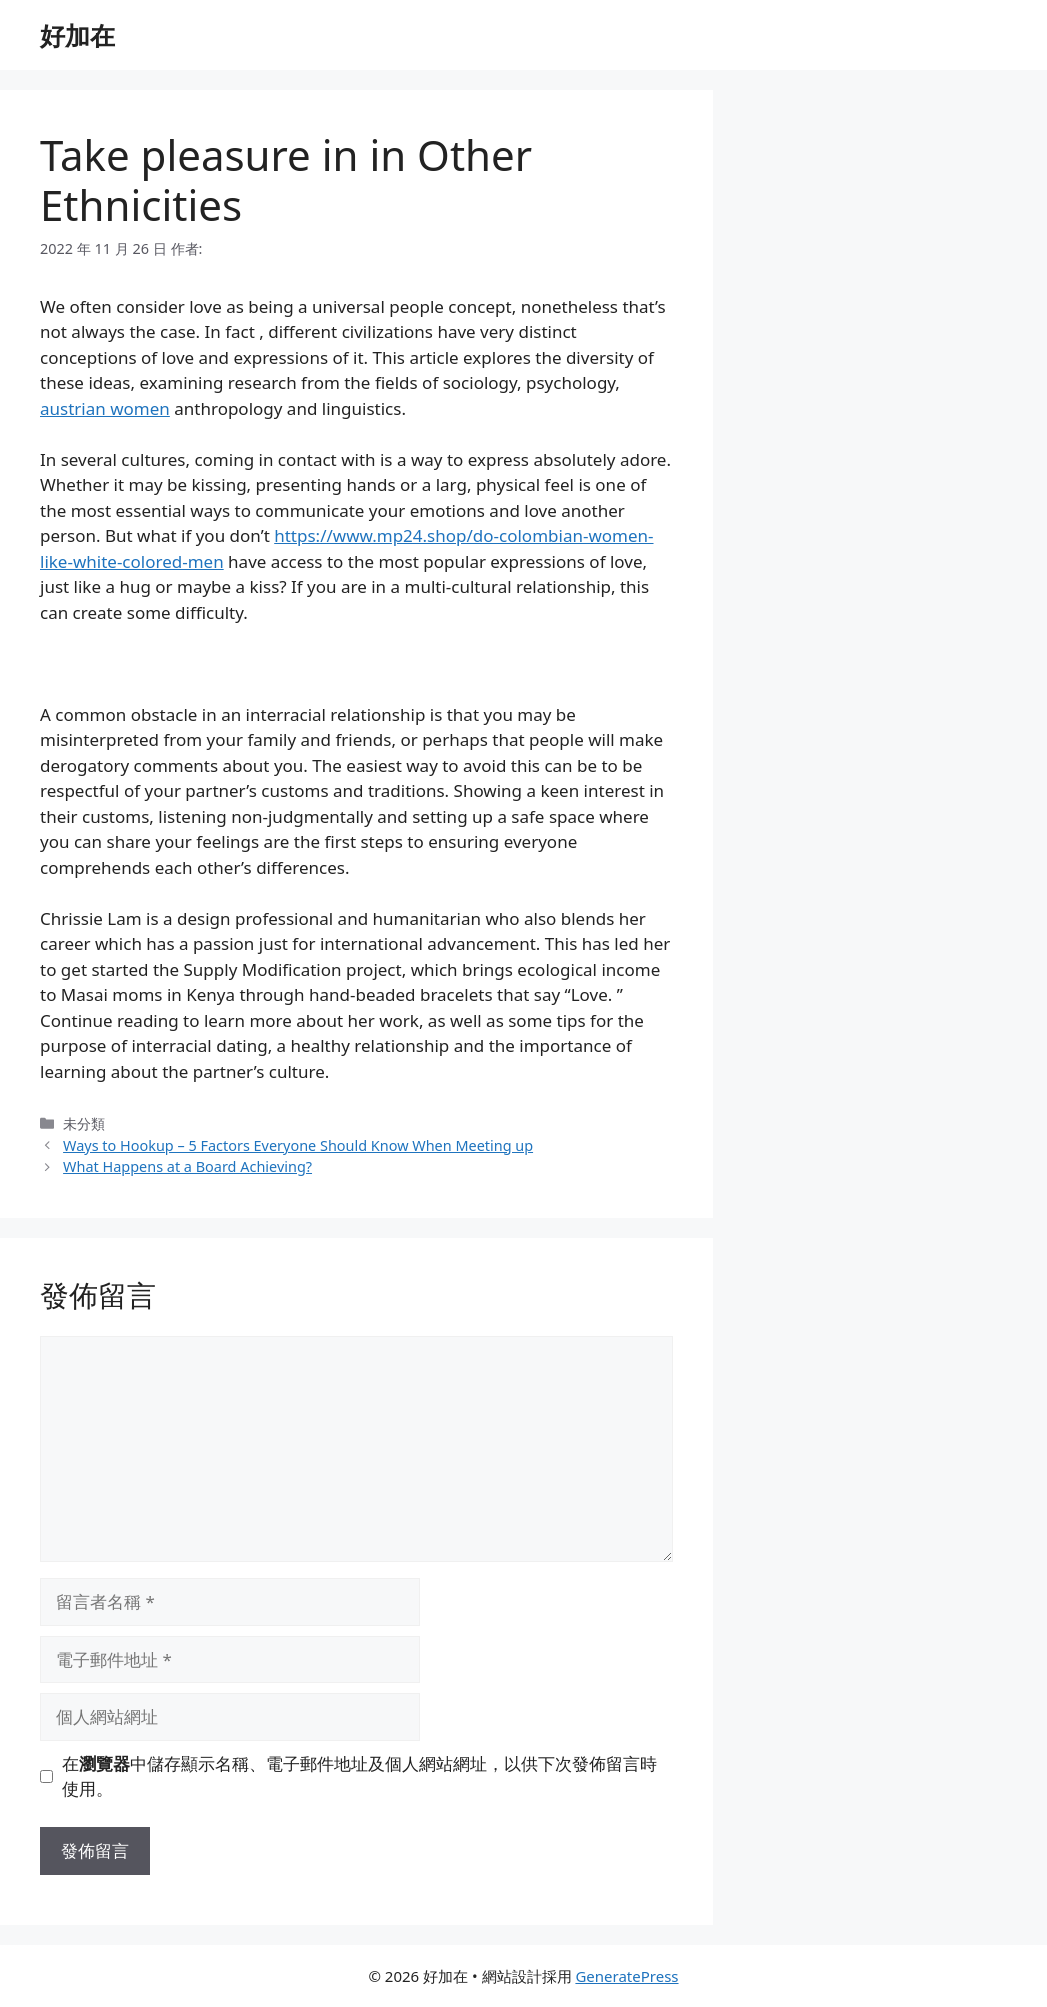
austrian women (105, 408)
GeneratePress (626, 1976)
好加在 (77, 35)
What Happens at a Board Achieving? (187, 1166)
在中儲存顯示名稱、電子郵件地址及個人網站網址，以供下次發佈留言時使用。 (359, 1776)
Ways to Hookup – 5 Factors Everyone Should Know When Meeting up (298, 1145)
